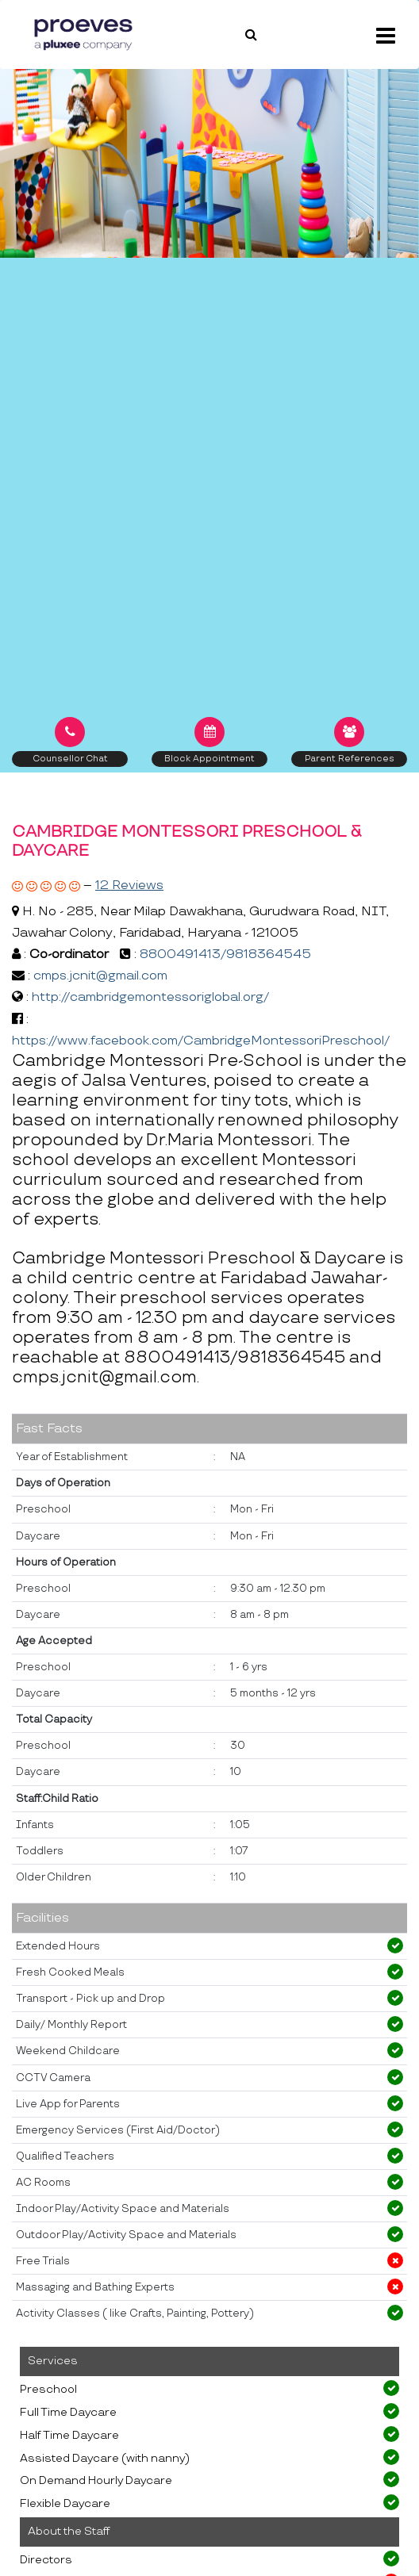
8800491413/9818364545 (225, 954)
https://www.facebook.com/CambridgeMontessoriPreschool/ (201, 1040)
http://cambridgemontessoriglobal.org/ (150, 997)
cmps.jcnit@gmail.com (100, 975)
